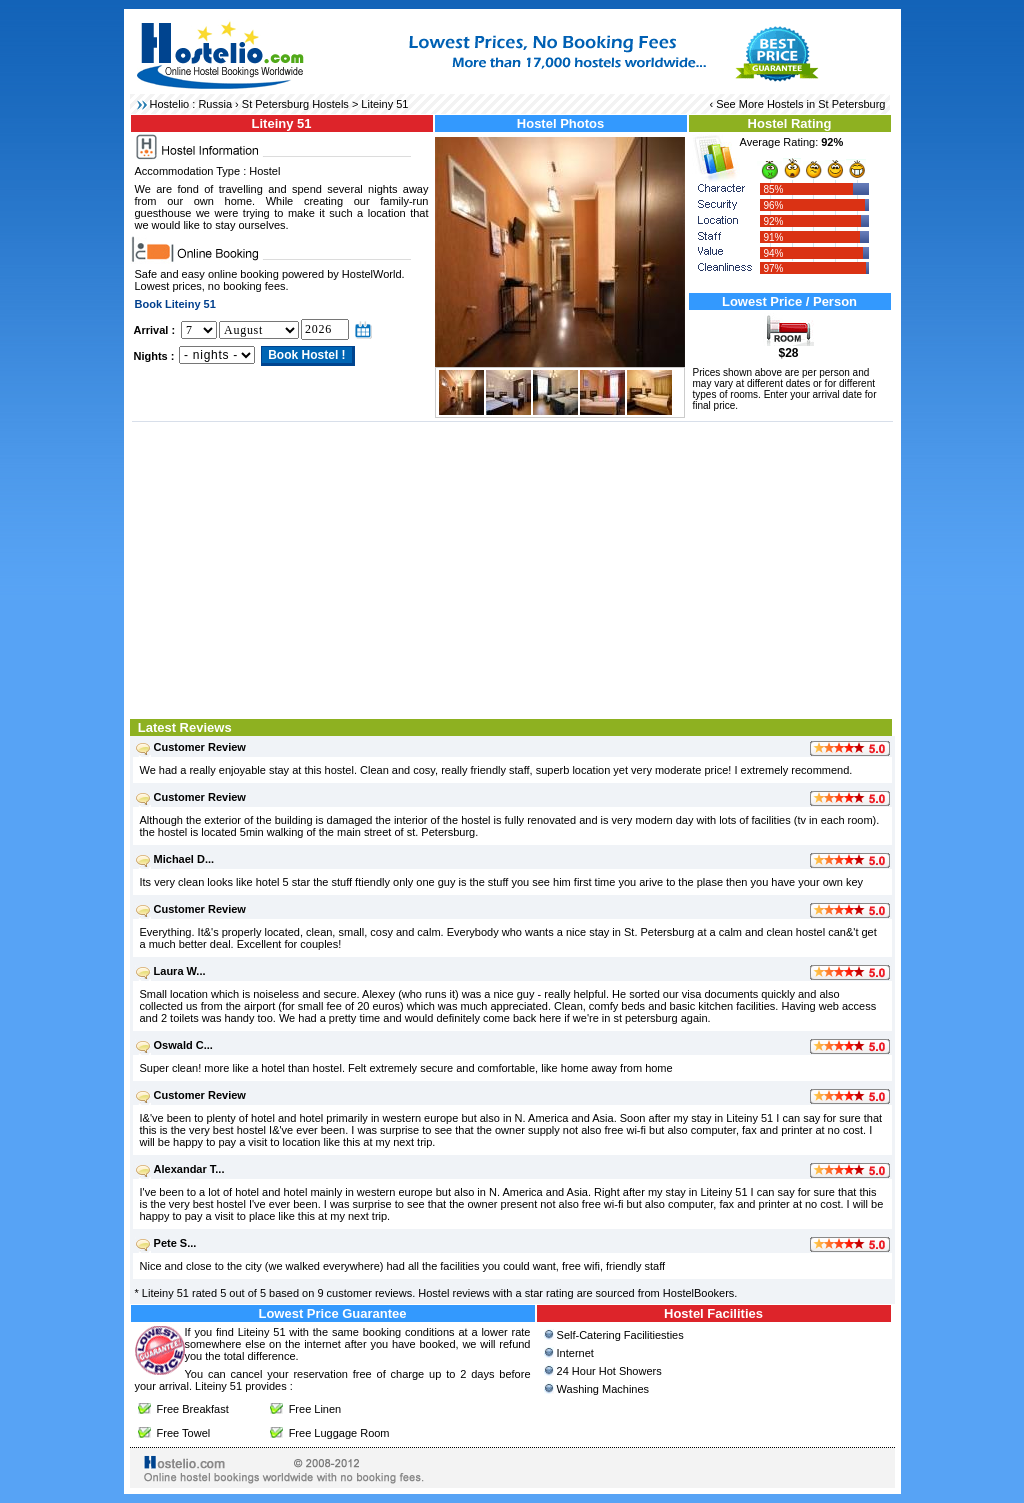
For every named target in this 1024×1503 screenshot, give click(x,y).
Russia (215, 104)
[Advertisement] (512, 568)
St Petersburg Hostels (295, 104)
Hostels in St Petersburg (826, 104)
